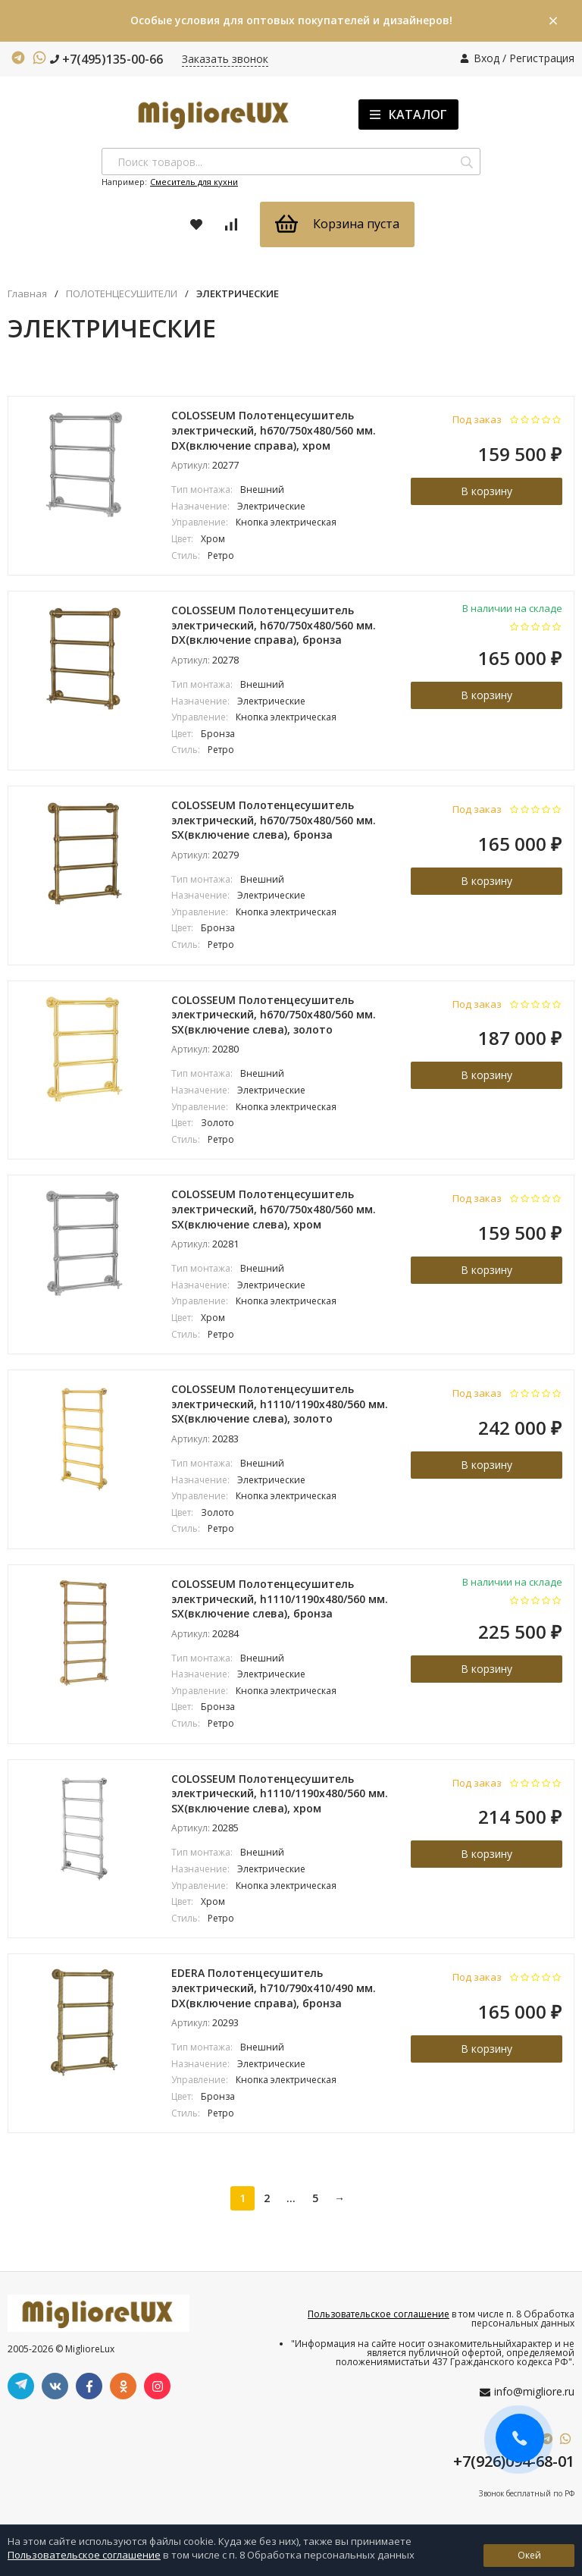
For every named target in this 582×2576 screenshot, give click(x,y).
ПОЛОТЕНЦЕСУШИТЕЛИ (121, 294)
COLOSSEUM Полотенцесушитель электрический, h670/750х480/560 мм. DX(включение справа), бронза (273, 625)
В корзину (486, 491)
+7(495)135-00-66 (106, 59)
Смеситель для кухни (194, 181)
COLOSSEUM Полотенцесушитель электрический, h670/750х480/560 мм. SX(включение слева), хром (273, 1209)
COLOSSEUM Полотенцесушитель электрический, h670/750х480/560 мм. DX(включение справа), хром (273, 430)
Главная (27, 294)
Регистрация (541, 58)
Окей (529, 2555)
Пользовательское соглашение (378, 2314)
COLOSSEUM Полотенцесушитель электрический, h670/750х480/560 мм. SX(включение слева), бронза (273, 820)
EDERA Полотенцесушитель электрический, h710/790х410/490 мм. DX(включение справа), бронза (273, 1988)
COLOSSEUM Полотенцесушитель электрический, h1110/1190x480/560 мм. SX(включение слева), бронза (279, 1599)
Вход (486, 58)
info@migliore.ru (534, 2391)
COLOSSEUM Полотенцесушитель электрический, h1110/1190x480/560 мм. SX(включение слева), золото (279, 1404)
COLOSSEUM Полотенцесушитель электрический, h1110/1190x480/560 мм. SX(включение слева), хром (279, 1793)
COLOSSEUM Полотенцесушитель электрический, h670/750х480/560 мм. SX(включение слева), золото (273, 1015)
